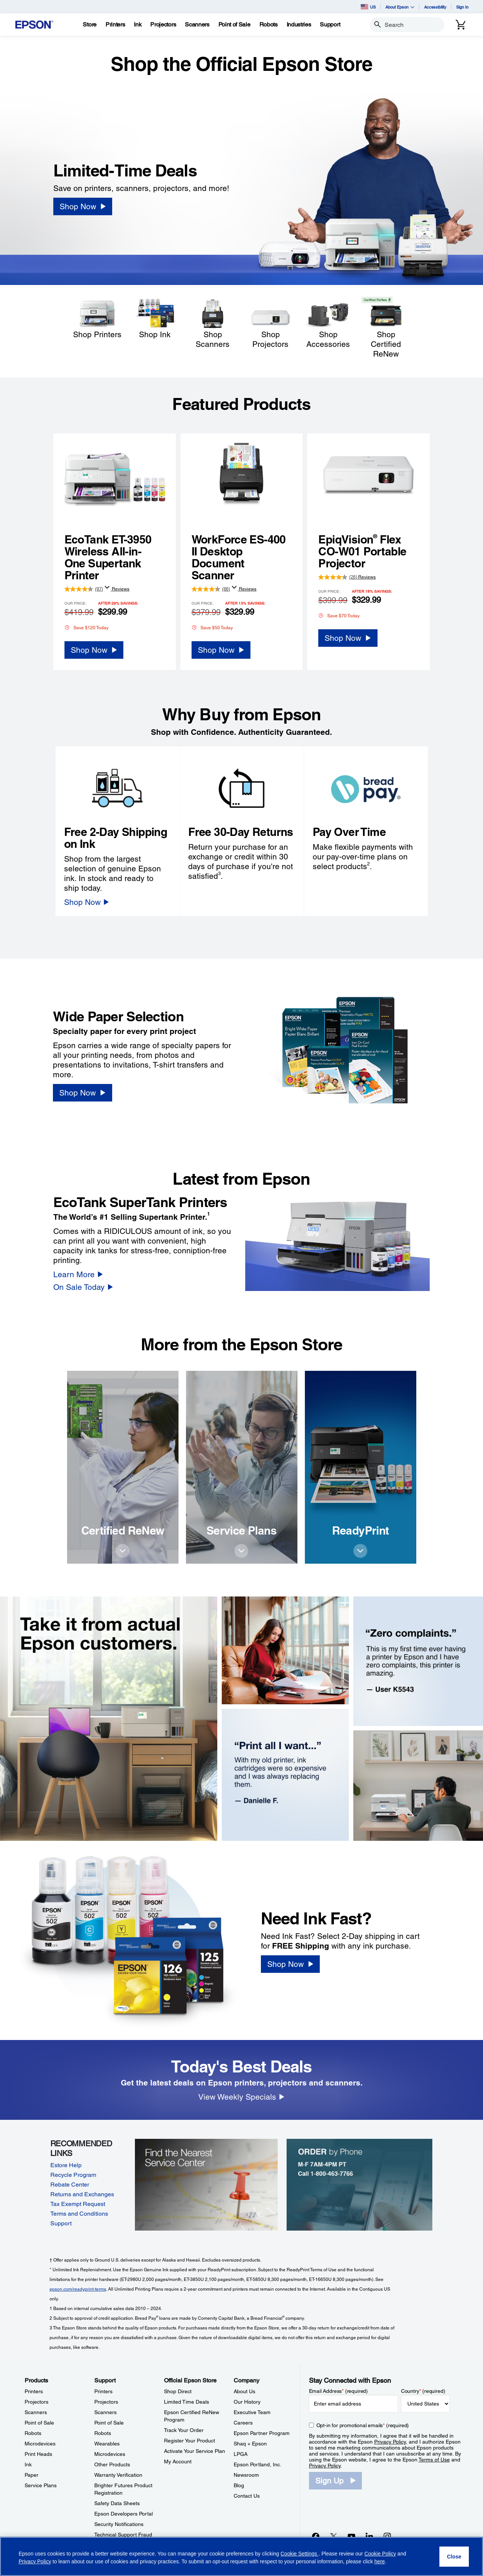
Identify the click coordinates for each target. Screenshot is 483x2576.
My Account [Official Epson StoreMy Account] (178, 2461)
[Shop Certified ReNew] (386, 327)
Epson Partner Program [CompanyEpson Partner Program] (262, 2433)
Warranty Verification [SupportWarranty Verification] (118, 2475)
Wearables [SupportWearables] (107, 2444)
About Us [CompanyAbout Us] (244, 2391)
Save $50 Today (212, 627)
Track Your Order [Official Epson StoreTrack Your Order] (183, 2430)
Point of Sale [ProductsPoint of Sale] (39, 2423)
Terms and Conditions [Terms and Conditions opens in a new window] (79, 2213)
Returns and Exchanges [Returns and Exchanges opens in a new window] (82, 2194)
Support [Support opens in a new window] (61, 2223)
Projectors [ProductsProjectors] (36, 2402)
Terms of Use (434, 2460)
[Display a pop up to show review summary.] (107, 587)
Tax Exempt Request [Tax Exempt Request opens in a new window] (77, 2203)
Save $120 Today (86, 627)
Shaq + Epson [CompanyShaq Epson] (250, 2444)
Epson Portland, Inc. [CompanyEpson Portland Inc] (257, 2464)
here (380, 2561)
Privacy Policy (390, 2442)
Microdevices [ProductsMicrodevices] (40, 2444)
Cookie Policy (380, 2554)
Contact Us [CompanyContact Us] (247, 2496)
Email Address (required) (338, 2391)
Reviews (120, 589)
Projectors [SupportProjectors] (106, 2402)
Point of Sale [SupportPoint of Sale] (109, 2423)
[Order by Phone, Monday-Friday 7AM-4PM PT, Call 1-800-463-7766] (360, 2183)
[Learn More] (78, 1274)
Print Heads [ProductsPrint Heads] (38, 2454)
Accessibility (435, 6)
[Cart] (460, 24)
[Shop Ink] (155, 317)
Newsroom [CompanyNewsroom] (246, 2475)
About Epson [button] (399, 6)
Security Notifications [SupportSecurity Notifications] (118, 2524)
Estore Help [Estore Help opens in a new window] (66, 2165)
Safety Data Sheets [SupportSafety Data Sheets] (117, 2503)
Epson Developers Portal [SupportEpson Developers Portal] (123, 2514)
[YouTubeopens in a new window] (351, 2536)
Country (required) (423, 2391)
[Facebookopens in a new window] (315, 2536)
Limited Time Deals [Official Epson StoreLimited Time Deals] (186, 2402)
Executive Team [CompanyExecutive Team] (252, 2412)
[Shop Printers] (97, 317)
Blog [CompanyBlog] (239, 2485)
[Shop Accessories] (328, 322)
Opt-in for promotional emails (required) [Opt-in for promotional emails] (362, 2425)
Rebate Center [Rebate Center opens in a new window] (69, 2184)
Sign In (462, 6)
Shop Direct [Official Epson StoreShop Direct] (178, 2391)
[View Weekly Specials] (241, 2097)
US (368, 6)
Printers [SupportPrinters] (103, 2391)
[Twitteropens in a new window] (333, 2536)
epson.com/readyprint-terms (78, 2289)
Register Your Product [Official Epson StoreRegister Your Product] (189, 2441)
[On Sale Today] (83, 1287)
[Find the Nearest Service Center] (208, 2183)
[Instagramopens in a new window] (387, 2536)
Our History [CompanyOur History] (247, 2402)
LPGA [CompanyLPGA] (240, 2454)
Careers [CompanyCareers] (243, 2423)
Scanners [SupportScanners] (105, 2412)
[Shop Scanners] (212, 322)
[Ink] (137, 24)
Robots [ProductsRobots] (33, 2433)
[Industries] (299, 24)
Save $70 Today (339, 615)
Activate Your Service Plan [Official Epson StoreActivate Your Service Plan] (194, 2451)
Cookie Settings (300, 2554)
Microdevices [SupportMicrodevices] (109, 2454)
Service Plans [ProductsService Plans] (41, 2485)
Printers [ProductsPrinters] (34, 2391)
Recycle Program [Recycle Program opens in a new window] (73, 2174)
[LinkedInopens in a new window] (369, 2536)
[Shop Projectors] (270, 322)
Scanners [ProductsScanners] (36, 2412)
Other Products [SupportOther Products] (112, 2464)
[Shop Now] (82, 206)
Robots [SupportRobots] (102, 2433)
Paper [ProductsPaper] (31, 2475)
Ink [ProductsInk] (28, 2464)
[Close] (454, 2557)
